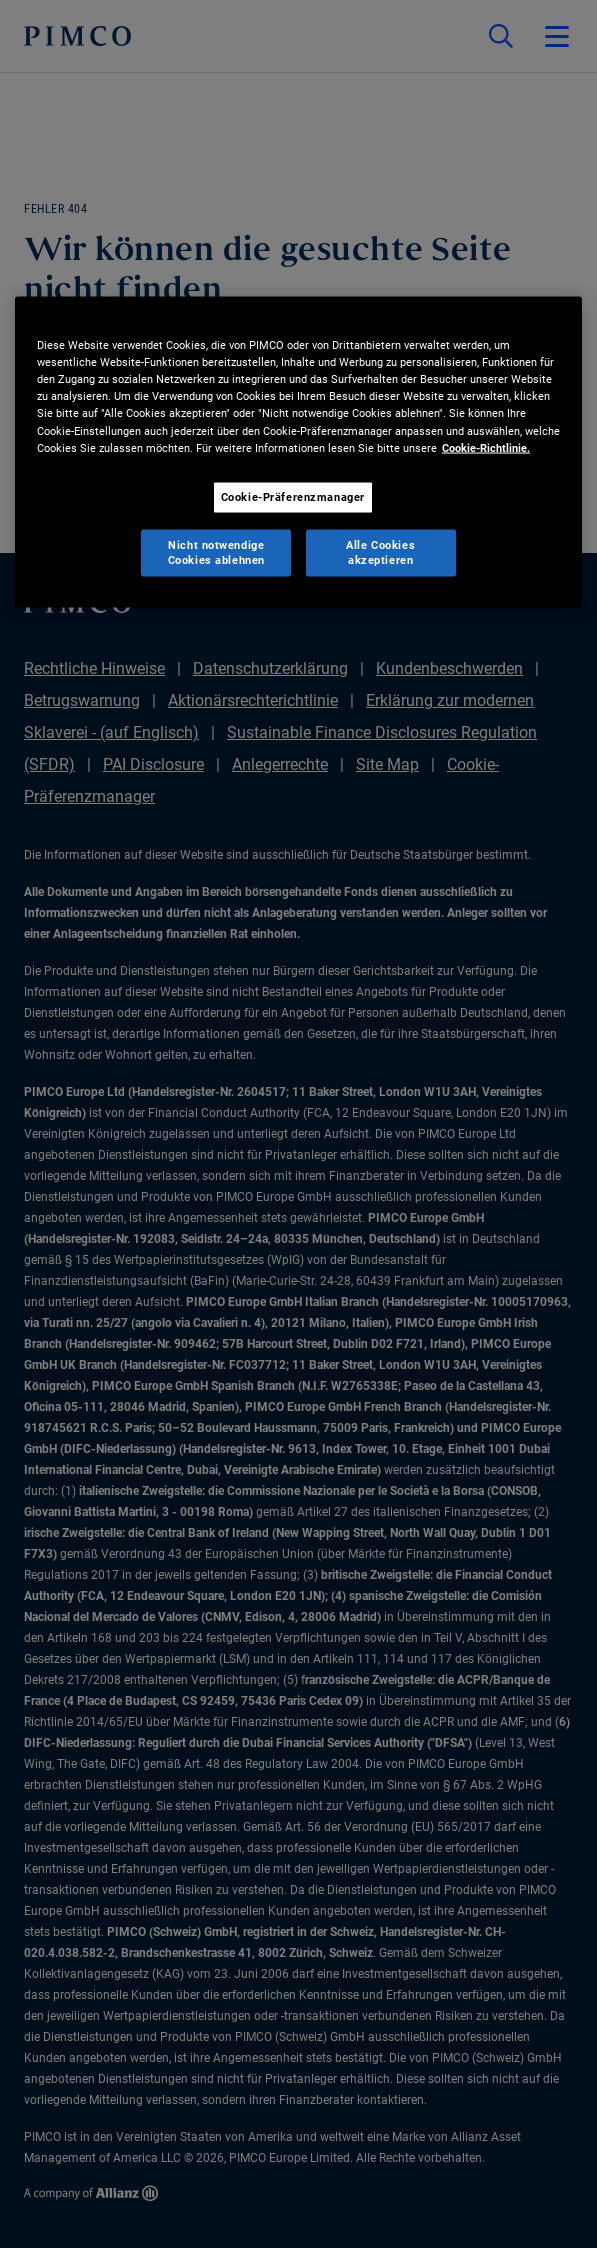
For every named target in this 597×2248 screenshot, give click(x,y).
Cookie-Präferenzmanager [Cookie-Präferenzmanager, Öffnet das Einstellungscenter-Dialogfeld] (293, 496)
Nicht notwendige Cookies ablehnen (216, 552)
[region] (298, 452)
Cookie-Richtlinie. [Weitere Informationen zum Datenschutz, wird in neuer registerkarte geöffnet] (486, 447)
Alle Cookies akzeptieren (380, 552)
